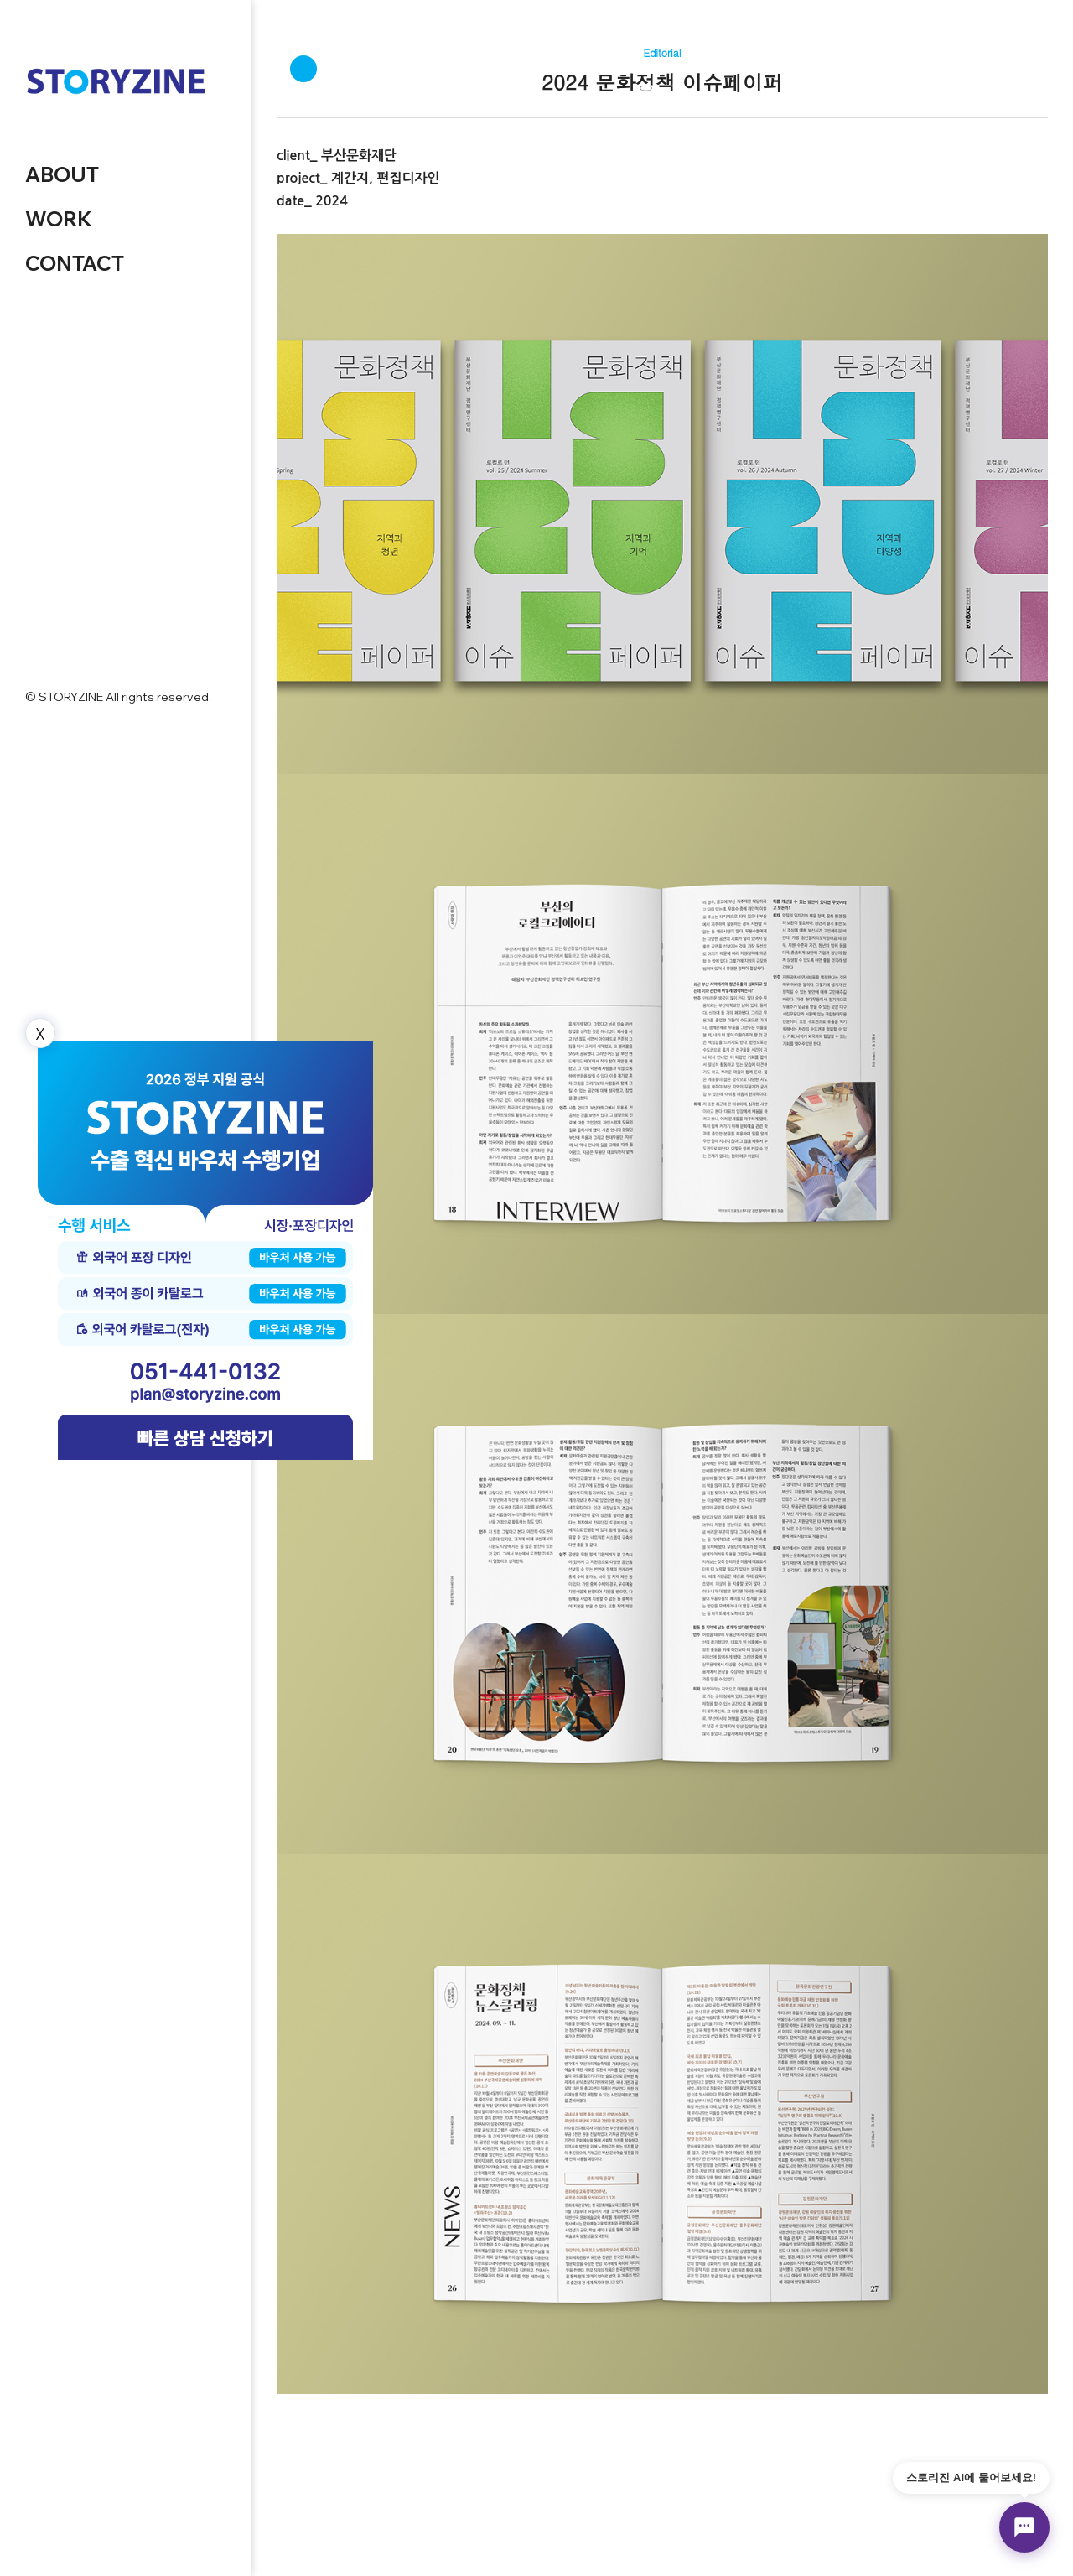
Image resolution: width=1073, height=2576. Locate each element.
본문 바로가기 (0, 0)
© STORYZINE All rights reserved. (118, 696)
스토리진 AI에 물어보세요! (971, 2476)
